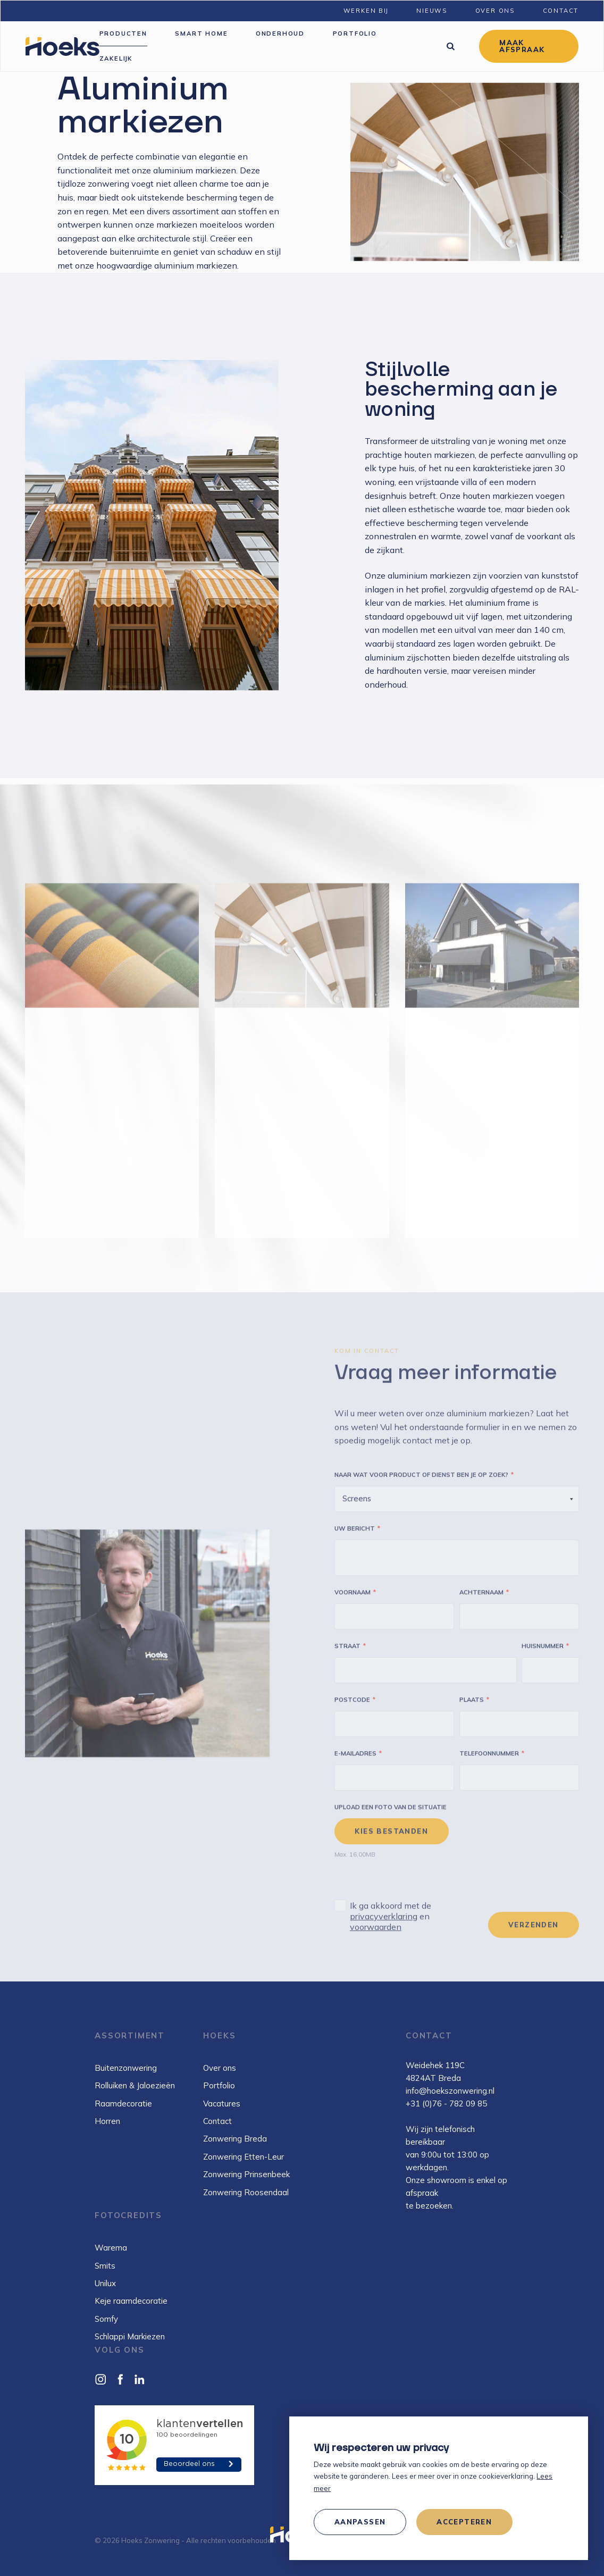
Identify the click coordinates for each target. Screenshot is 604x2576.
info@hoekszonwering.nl (450, 2091)
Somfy (106, 2319)
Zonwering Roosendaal (246, 2192)
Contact (217, 2121)
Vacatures (221, 2103)
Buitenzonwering (126, 2068)
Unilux (105, 2283)
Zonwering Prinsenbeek (246, 2174)
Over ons (219, 2068)
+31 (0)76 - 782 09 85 (446, 2103)
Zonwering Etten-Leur (243, 2157)
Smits (105, 2266)
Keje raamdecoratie (131, 2301)
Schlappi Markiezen (130, 2336)
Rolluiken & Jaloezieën (135, 2085)
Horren (107, 2121)
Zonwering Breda (235, 2139)
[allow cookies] (464, 2522)
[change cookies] (360, 2522)
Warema (111, 2248)
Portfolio (219, 2085)
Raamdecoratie (123, 2103)
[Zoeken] (450, 46)
